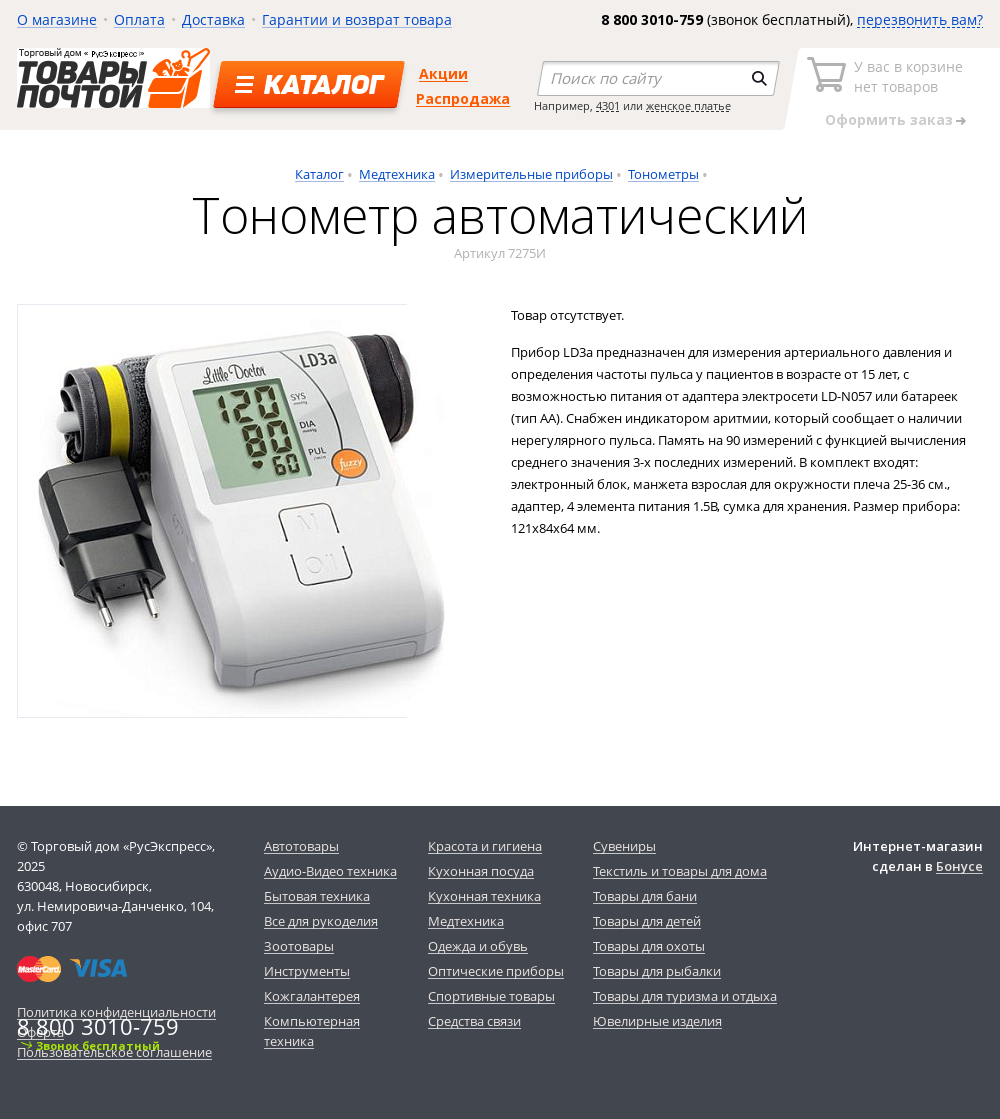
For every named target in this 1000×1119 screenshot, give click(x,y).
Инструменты (307, 971)
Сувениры (624, 846)
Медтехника (397, 174)
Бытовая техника (317, 896)
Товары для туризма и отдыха (685, 996)
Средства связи (474, 1021)
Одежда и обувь (478, 946)
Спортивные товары (491, 996)
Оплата (139, 19)
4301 (608, 105)
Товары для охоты (649, 946)
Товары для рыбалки (657, 971)
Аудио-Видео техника (330, 871)
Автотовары (301, 846)
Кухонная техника (484, 896)
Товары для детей (647, 921)
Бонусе (959, 866)
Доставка (213, 19)
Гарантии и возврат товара (357, 19)
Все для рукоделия (321, 921)
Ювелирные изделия (657, 1021)
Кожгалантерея (312, 996)
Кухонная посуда (481, 871)
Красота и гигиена (485, 846)
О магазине (57, 19)
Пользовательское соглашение (114, 1052)
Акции (443, 73)
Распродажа (463, 98)
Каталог (319, 174)
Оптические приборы (496, 971)
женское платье (688, 105)
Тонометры (663, 174)
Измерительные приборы (531, 174)
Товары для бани (645, 896)
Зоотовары (299, 946)
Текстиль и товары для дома (680, 871)
